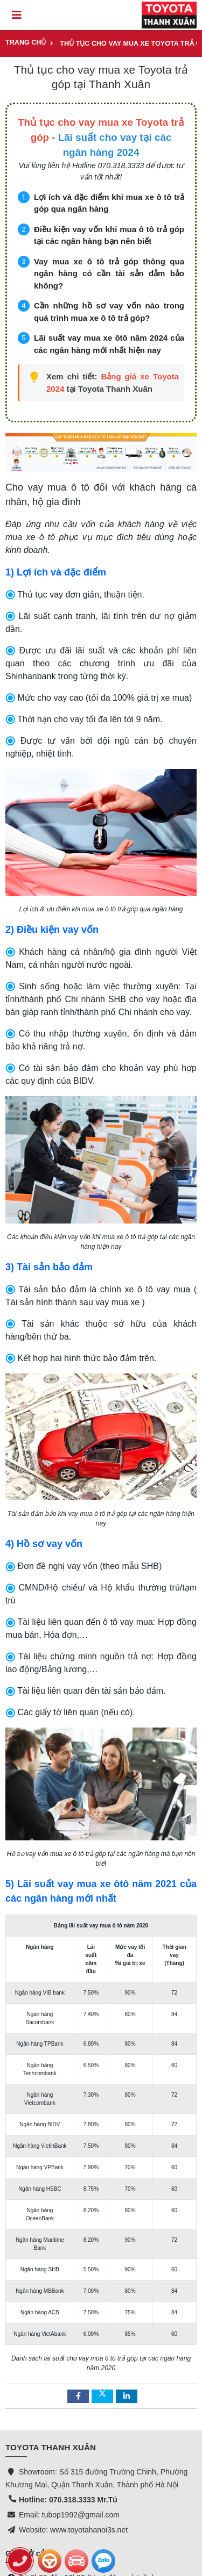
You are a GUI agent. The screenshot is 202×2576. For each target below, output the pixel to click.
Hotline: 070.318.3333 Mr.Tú (68, 2388)
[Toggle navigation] (16, 15)
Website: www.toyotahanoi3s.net (73, 2418)
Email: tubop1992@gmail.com (69, 2403)
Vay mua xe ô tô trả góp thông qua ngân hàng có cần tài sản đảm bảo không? (109, 273)
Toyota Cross (27, 2513)
